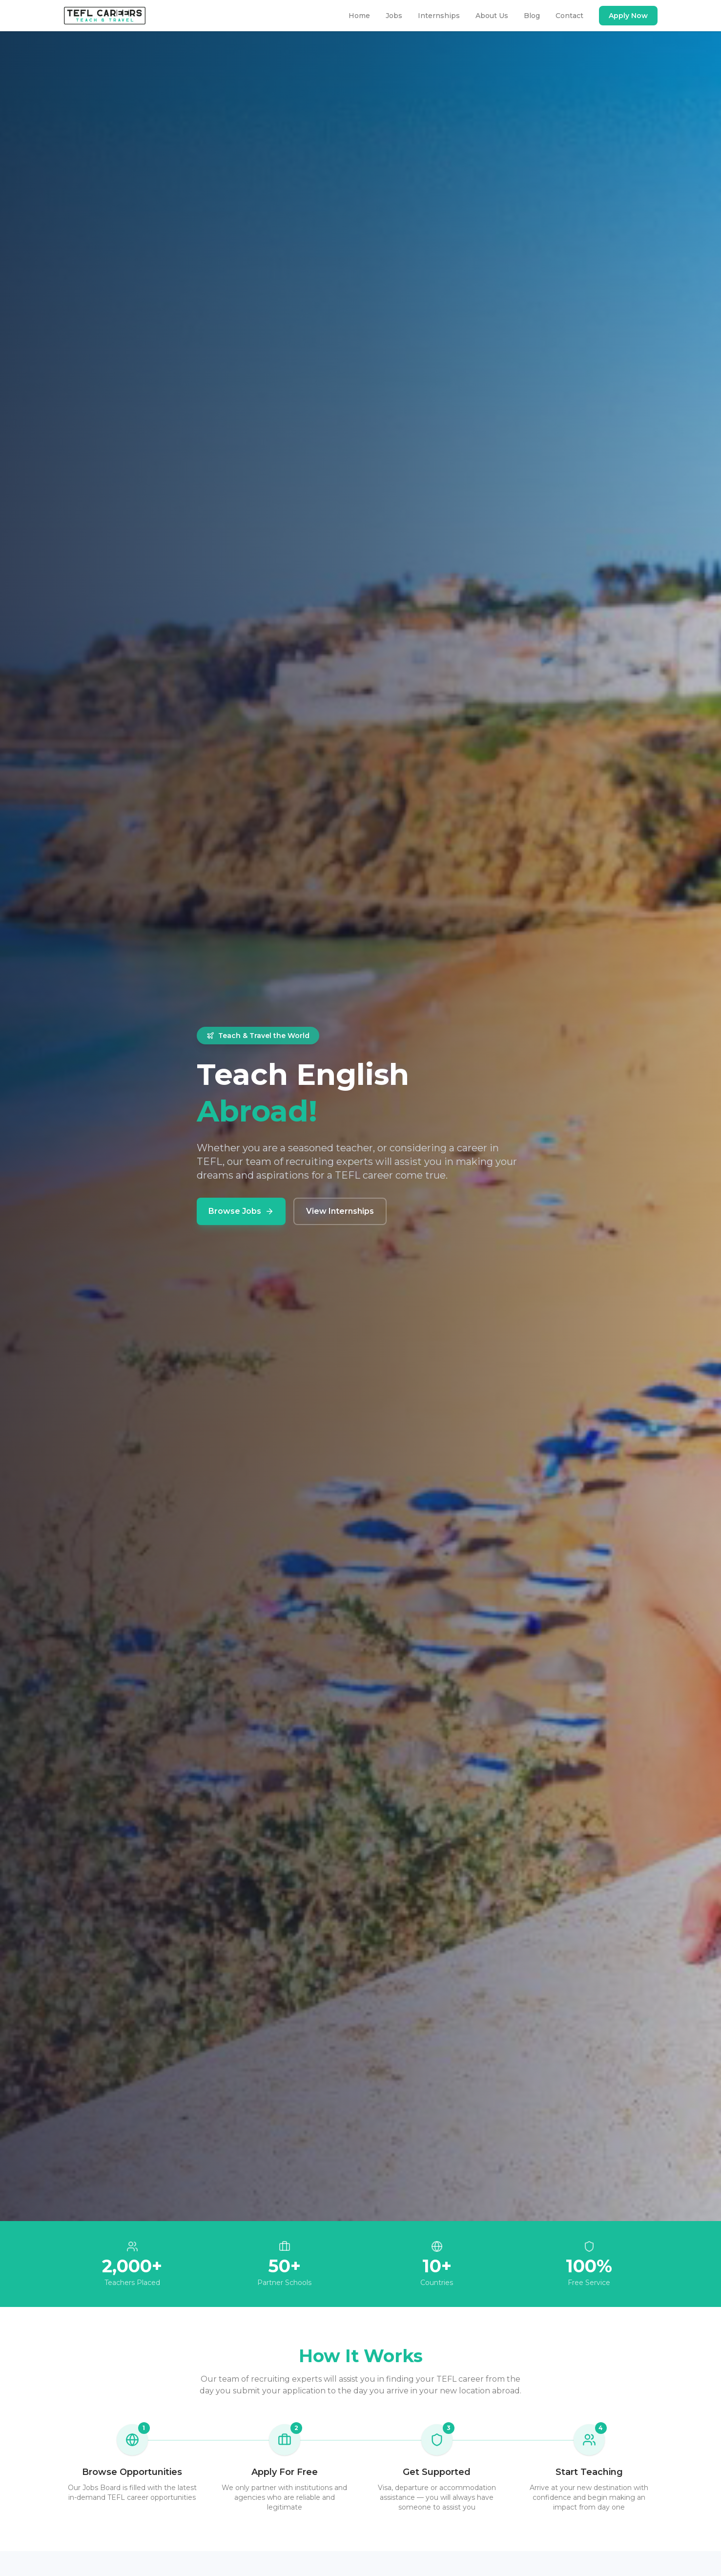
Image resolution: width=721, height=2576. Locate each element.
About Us (491, 15)
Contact (569, 15)
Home (359, 15)
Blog (532, 15)
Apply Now (628, 15)
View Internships (340, 1211)
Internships (439, 15)
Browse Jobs (241, 1211)
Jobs (394, 15)
